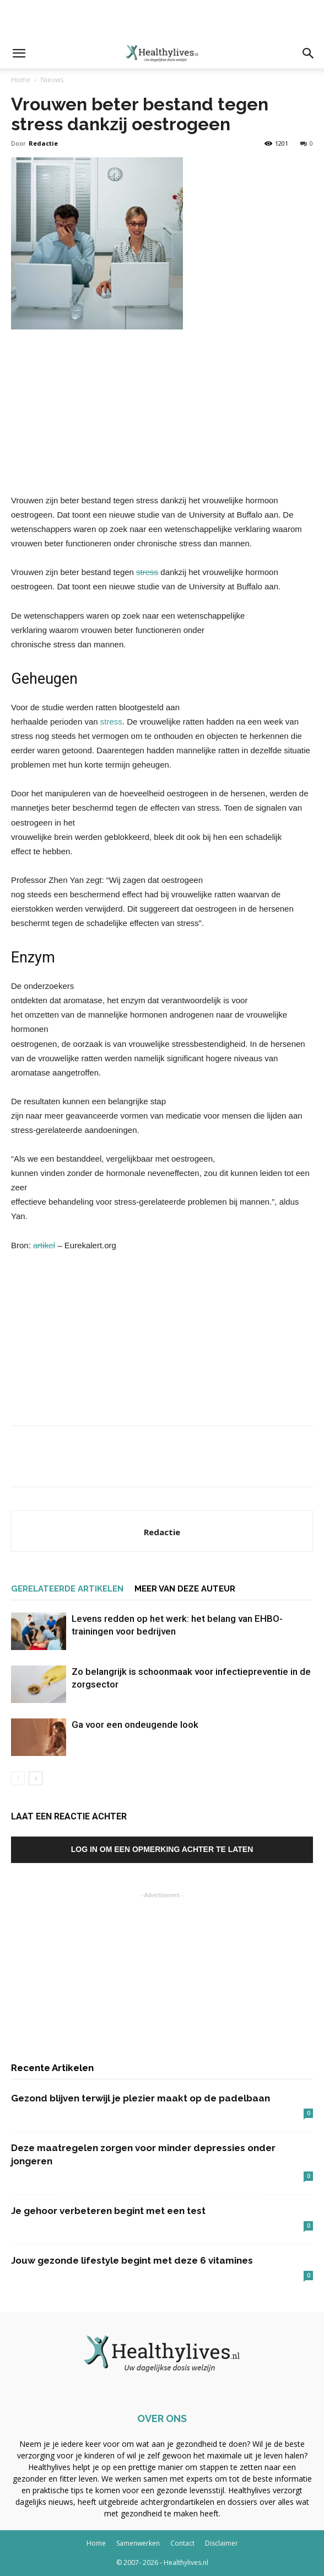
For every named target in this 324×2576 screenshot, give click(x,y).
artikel (44, 1245)
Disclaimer (221, 2543)
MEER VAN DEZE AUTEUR (184, 1589)
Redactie (43, 143)
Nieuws (52, 79)
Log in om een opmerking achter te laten (162, 1849)
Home (20, 79)
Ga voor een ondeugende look (135, 1724)
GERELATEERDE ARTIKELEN (67, 1589)
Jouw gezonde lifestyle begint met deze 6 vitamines (132, 2260)
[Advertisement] (162, 19)
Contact (182, 2543)
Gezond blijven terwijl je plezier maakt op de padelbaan (140, 2098)
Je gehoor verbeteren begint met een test (108, 2210)
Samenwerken (138, 2543)
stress (147, 572)
